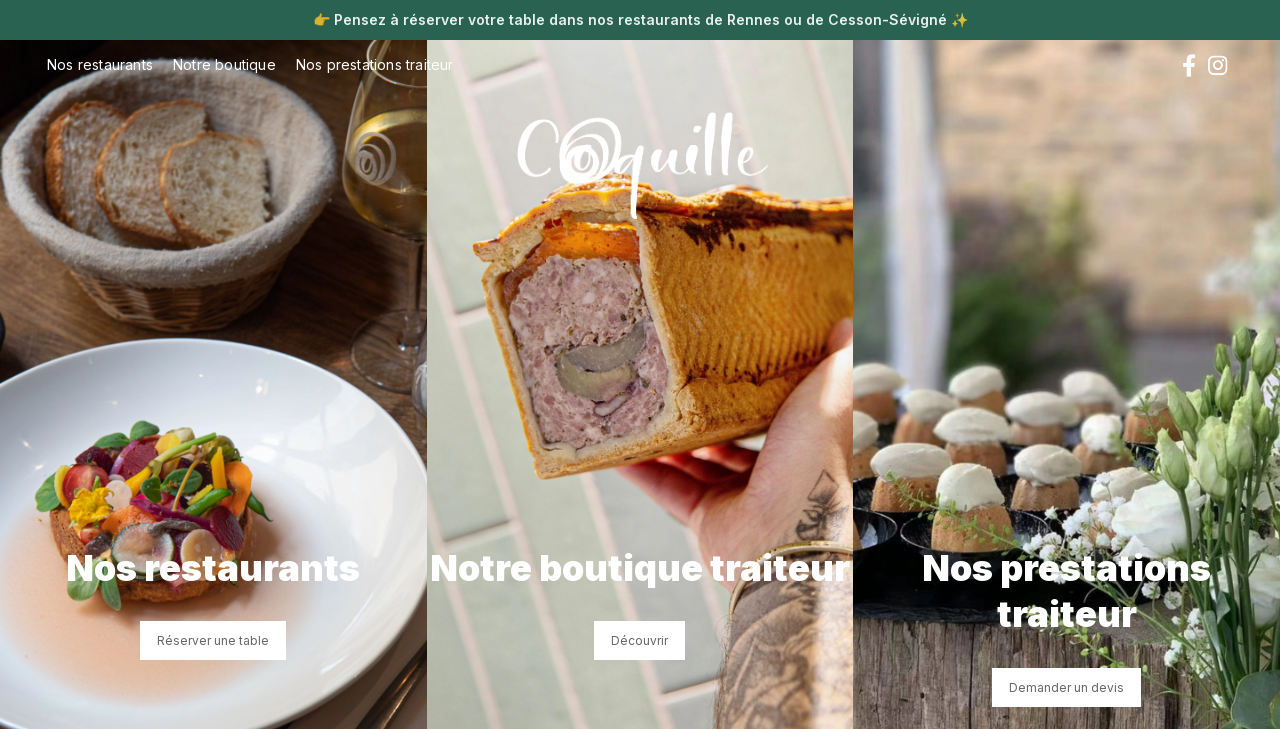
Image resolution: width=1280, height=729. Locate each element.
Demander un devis (1066, 687)
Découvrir (639, 640)
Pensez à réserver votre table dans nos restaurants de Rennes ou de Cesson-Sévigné (640, 19)
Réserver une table (213, 640)
